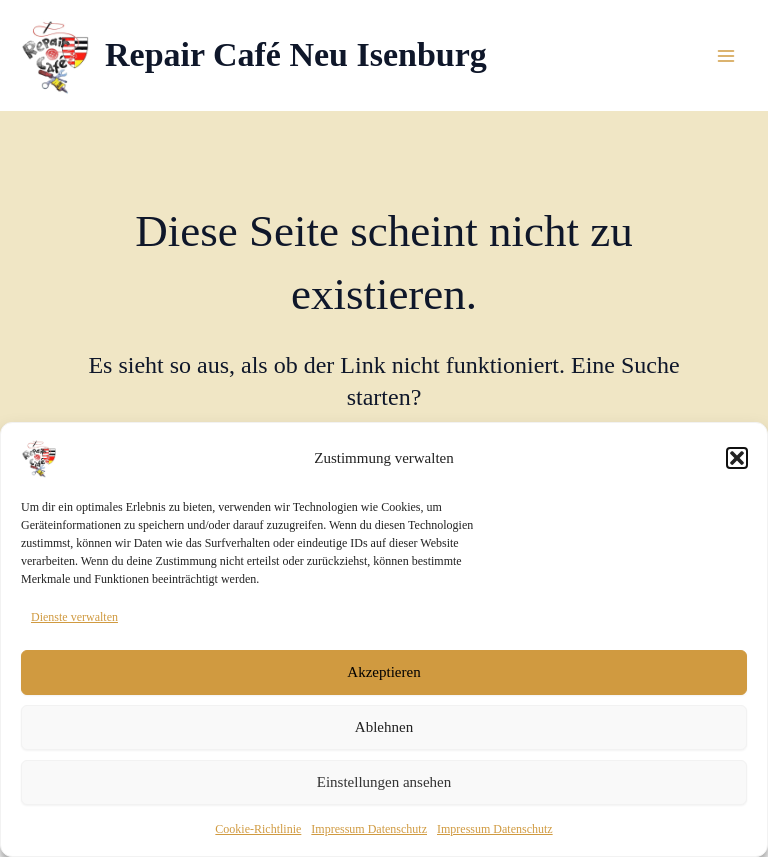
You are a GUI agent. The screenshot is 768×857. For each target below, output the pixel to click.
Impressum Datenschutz (369, 834)
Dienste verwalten (74, 623)
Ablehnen (384, 733)
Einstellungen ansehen (384, 788)
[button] (737, 464)
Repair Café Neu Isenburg (296, 54)
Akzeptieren (383, 678)
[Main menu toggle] (726, 56)
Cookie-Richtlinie (258, 834)
